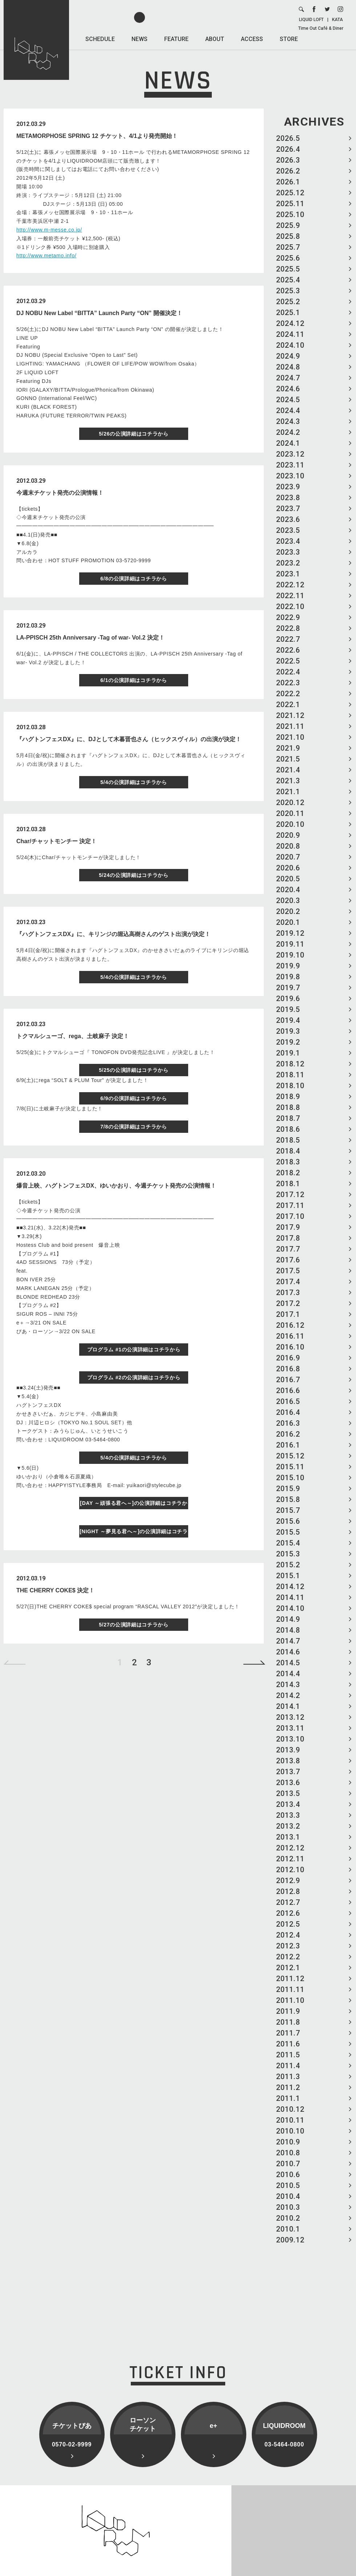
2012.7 (288, 1902)
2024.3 (288, 421)
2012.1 (288, 1967)
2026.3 (288, 160)
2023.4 (288, 541)
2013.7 (288, 1771)
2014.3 (288, 1684)
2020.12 (290, 802)
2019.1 (288, 1053)
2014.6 (288, 1652)
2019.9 (288, 965)
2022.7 (288, 639)
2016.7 (288, 1379)
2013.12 (290, 1717)
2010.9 (288, 2142)
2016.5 (288, 1401)
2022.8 (288, 628)
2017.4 (288, 1281)
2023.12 (290, 454)
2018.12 (290, 1063)
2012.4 (288, 1935)
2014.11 (290, 1597)
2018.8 (288, 1107)
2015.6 (288, 1521)
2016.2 (288, 1434)
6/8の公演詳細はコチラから (133, 578)
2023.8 (288, 497)
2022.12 (290, 584)
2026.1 (288, 181)
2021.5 (288, 759)
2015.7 (288, 1510)
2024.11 (290, 334)
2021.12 (290, 715)
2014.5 (288, 1662)
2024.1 (288, 443)
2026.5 (288, 138)
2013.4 (288, 1804)
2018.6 (288, 1129)
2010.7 (288, 2163)
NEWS (139, 39)
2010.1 (288, 2229)
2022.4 (288, 671)
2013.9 (288, 1750)
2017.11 (290, 1205)
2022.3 (288, 682)
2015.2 (288, 1564)
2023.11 (290, 465)
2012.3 (288, 1946)
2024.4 (288, 410)
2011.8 (288, 2022)
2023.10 (290, 475)
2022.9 (288, 617)
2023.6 (288, 519)
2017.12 (290, 1194)
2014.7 (288, 1641)
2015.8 (288, 1499)
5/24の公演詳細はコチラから (134, 875)
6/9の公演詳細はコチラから (133, 1098)
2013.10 (290, 1739)
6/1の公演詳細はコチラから (133, 680)
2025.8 (288, 236)
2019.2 (288, 1042)
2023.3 (288, 552)
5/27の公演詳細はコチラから (134, 1625)
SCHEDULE (100, 39)
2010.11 (290, 2120)
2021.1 (288, 791)
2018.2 (288, 1172)
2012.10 (290, 1869)
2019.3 (288, 1031)
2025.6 (288, 258)
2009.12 (290, 2240)
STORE (289, 39)
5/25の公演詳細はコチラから (134, 1070)
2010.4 (288, 2196)
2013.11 (290, 1728)
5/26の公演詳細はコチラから (134, 434)
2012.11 (290, 1858)
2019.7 (288, 987)
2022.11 (290, 595)
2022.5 (288, 661)
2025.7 (288, 247)
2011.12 (290, 1978)
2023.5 (288, 530)
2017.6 (288, 1259)
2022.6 (288, 650)
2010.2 (288, 2218)
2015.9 (288, 1488)
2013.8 (288, 1760)
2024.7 (288, 377)
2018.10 (290, 1085)
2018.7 (288, 1118)
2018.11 (290, 1074)
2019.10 (290, 955)
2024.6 (288, 388)
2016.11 (290, 1336)
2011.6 (288, 2044)
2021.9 (288, 748)
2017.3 (288, 1292)
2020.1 (288, 922)
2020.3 (288, 900)
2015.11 (290, 1466)
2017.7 (288, 1249)
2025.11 (290, 203)
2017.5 (288, 1270)
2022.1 (288, 704)
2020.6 (288, 867)
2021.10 (290, 737)
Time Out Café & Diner (320, 28)
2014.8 (288, 1630)
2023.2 (288, 563)
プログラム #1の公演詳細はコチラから (134, 1349)
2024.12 (290, 323)
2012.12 (290, 1848)
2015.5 (288, 1532)
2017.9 (288, 1227)
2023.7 (288, 508)
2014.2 (288, 1695)
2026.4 (288, 149)
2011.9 (288, 2011)
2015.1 (288, 1575)
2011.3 (288, 2076)
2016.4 (288, 1412)
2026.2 (288, 171)
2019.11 (290, 944)
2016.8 (288, 1368)
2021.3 (288, 780)
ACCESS (252, 39)
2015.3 (288, 1554)
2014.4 (288, 1673)
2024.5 (288, 399)
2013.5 (288, 1793)
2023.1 (288, 573)
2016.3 (288, 1423)
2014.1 (288, 1706)
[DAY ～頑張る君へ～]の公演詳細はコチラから (133, 1504)
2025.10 (290, 214)
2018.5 (288, 1140)
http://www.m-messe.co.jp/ (49, 230)
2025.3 (288, 290)
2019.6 (288, 998)
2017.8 (288, 1238)
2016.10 (290, 1347)
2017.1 (288, 1314)
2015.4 (288, 1543)
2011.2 (288, 2087)
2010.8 (288, 2152)
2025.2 (288, 301)
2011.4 (288, 2065)
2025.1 (288, 312)
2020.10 (290, 824)
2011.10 (290, 2000)
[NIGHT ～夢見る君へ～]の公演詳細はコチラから (134, 1533)
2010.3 (288, 2207)
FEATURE (176, 39)
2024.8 (288, 367)
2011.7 (288, 2033)
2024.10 (290, 345)
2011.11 (290, 1989)
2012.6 (288, 1913)
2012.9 (288, 1880)
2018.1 (288, 1183)
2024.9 (288, 356)
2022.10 (290, 606)
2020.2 (288, 911)
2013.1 (288, 1837)
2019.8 (288, 976)
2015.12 (290, 1456)
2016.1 (288, 1445)
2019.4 (288, 1020)
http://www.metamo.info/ (46, 255)
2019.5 (288, 1009)
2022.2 (288, 693)
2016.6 (288, 1390)
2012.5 (288, 1924)
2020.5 (288, 878)
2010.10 (290, 2131)
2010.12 (290, 2109)
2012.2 (288, 1956)
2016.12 (290, 1325)
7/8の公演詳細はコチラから (133, 1127)
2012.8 (288, 1891)
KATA (337, 19)
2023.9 (288, 486)
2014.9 (288, 1619)
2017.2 (288, 1303)
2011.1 (288, 2098)
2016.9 (288, 1358)
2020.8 (288, 846)
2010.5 (288, 2185)
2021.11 (290, 726)
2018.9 (288, 1096)
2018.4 (288, 1151)
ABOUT (214, 39)
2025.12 (290, 192)
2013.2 (288, 1826)
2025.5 (288, 269)
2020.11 (290, 813)
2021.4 (288, 769)
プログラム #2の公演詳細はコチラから (134, 1377)
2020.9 (288, 835)
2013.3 (288, 1815)
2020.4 (288, 889)
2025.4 (288, 279)
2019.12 (290, 933)
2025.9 (288, 225)
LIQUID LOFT (311, 19)
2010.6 (288, 2174)
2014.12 (290, 1586)
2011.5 (288, 2054)
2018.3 (288, 1161)
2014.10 (290, 1608)
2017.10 (290, 1216)
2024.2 (288, 432)
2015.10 (290, 1477)
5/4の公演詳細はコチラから (133, 782)
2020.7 (288, 857)
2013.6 (288, 1782)
